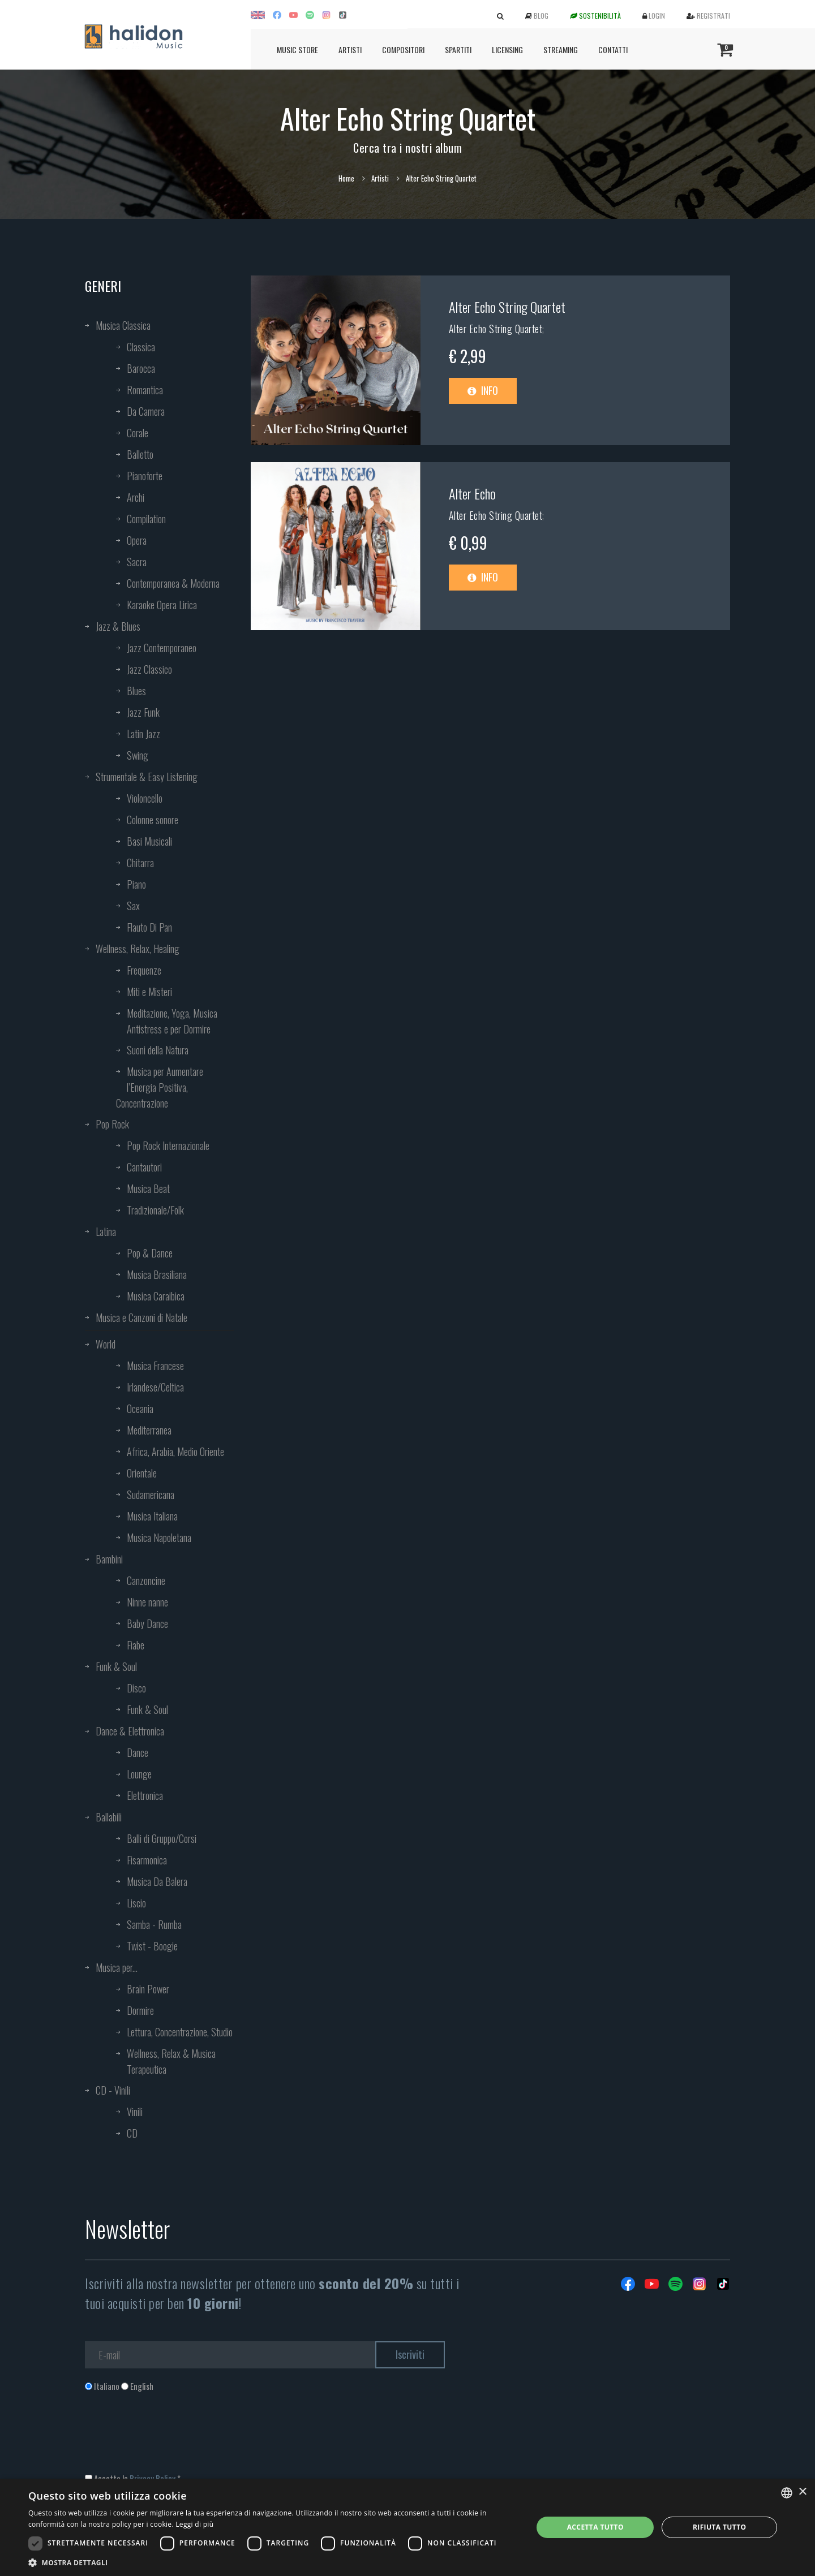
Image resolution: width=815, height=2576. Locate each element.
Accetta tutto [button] (595, 2527)
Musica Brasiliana (157, 1274)
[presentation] (171, 2438)
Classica (141, 346)
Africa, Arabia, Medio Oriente (175, 1451)
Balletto (140, 454)
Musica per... (117, 1967)
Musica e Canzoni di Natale (141, 1317)
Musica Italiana (152, 1516)
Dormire (140, 2010)
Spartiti (458, 49)
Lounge (139, 1774)
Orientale (142, 1473)
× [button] (802, 2492)
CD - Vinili (113, 2090)
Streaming (560, 49)
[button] (273, 2562)
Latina (106, 1231)
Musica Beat (148, 1188)
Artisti (350, 49)
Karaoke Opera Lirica (162, 604)
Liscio (136, 1903)
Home (346, 178)
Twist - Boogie (152, 1946)
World (105, 1344)
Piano (136, 884)
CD (132, 2133)
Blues (136, 690)
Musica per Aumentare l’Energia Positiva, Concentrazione (159, 1087)
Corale (137, 432)
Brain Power (148, 1988)
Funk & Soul (116, 1666)
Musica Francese (155, 1365)
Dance (137, 1752)
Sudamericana (150, 1494)
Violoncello (144, 798)
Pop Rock (112, 1124)
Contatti (613, 49)
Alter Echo (472, 493)
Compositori (403, 49)
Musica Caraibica (156, 1296)
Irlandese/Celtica (155, 1387)
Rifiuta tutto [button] (720, 2527)
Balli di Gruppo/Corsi (161, 1838)
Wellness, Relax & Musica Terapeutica (171, 2061)
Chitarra (140, 862)
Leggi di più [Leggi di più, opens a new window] (194, 2524)
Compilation (146, 518)
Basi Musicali (149, 841)
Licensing (507, 49)
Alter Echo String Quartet (507, 306)
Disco (136, 1688)
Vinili (135, 2111)
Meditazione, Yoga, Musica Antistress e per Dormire (172, 1021)
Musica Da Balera (157, 1881)
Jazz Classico (149, 669)
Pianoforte (144, 475)
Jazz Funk (143, 712)
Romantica (145, 389)
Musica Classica (123, 325)
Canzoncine (146, 1580)
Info (482, 390)
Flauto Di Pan (149, 927)
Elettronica (145, 1795)
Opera (137, 540)
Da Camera (146, 411)
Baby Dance (147, 1623)
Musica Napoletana (159, 1537)
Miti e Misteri (149, 991)
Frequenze (144, 970)
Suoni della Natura (157, 1050)
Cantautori (144, 1167)
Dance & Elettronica (130, 1731)
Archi (135, 497)
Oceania (140, 1408)
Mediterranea (149, 1430)
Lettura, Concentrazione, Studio (180, 2031)
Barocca (141, 368)
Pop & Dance (150, 1253)
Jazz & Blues (118, 626)
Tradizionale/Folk (155, 1210)
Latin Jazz (143, 733)
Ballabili (109, 1817)
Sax (133, 905)
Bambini (109, 1559)
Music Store (297, 49)
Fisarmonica (147, 1860)
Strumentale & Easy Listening (147, 776)
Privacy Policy (152, 2478)
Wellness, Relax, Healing (137, 948)
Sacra (137, 561)
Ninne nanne (147, 1602)
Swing (137, 755)
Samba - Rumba (154, 1924)
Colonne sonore (152, 819)
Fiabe (135, 1645)
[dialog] (407, 2527)
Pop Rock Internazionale (168, 1145)
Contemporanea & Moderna (173, 583)
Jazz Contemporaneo (161, 647)
